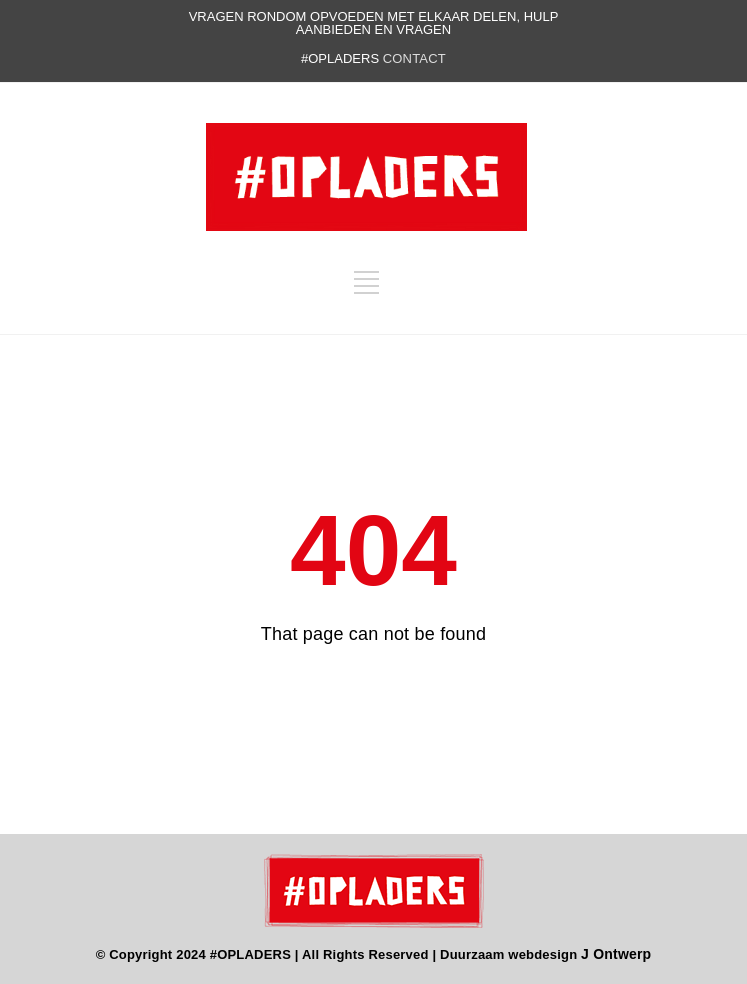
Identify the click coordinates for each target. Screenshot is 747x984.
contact (414, 58)
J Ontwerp (616, 954)
